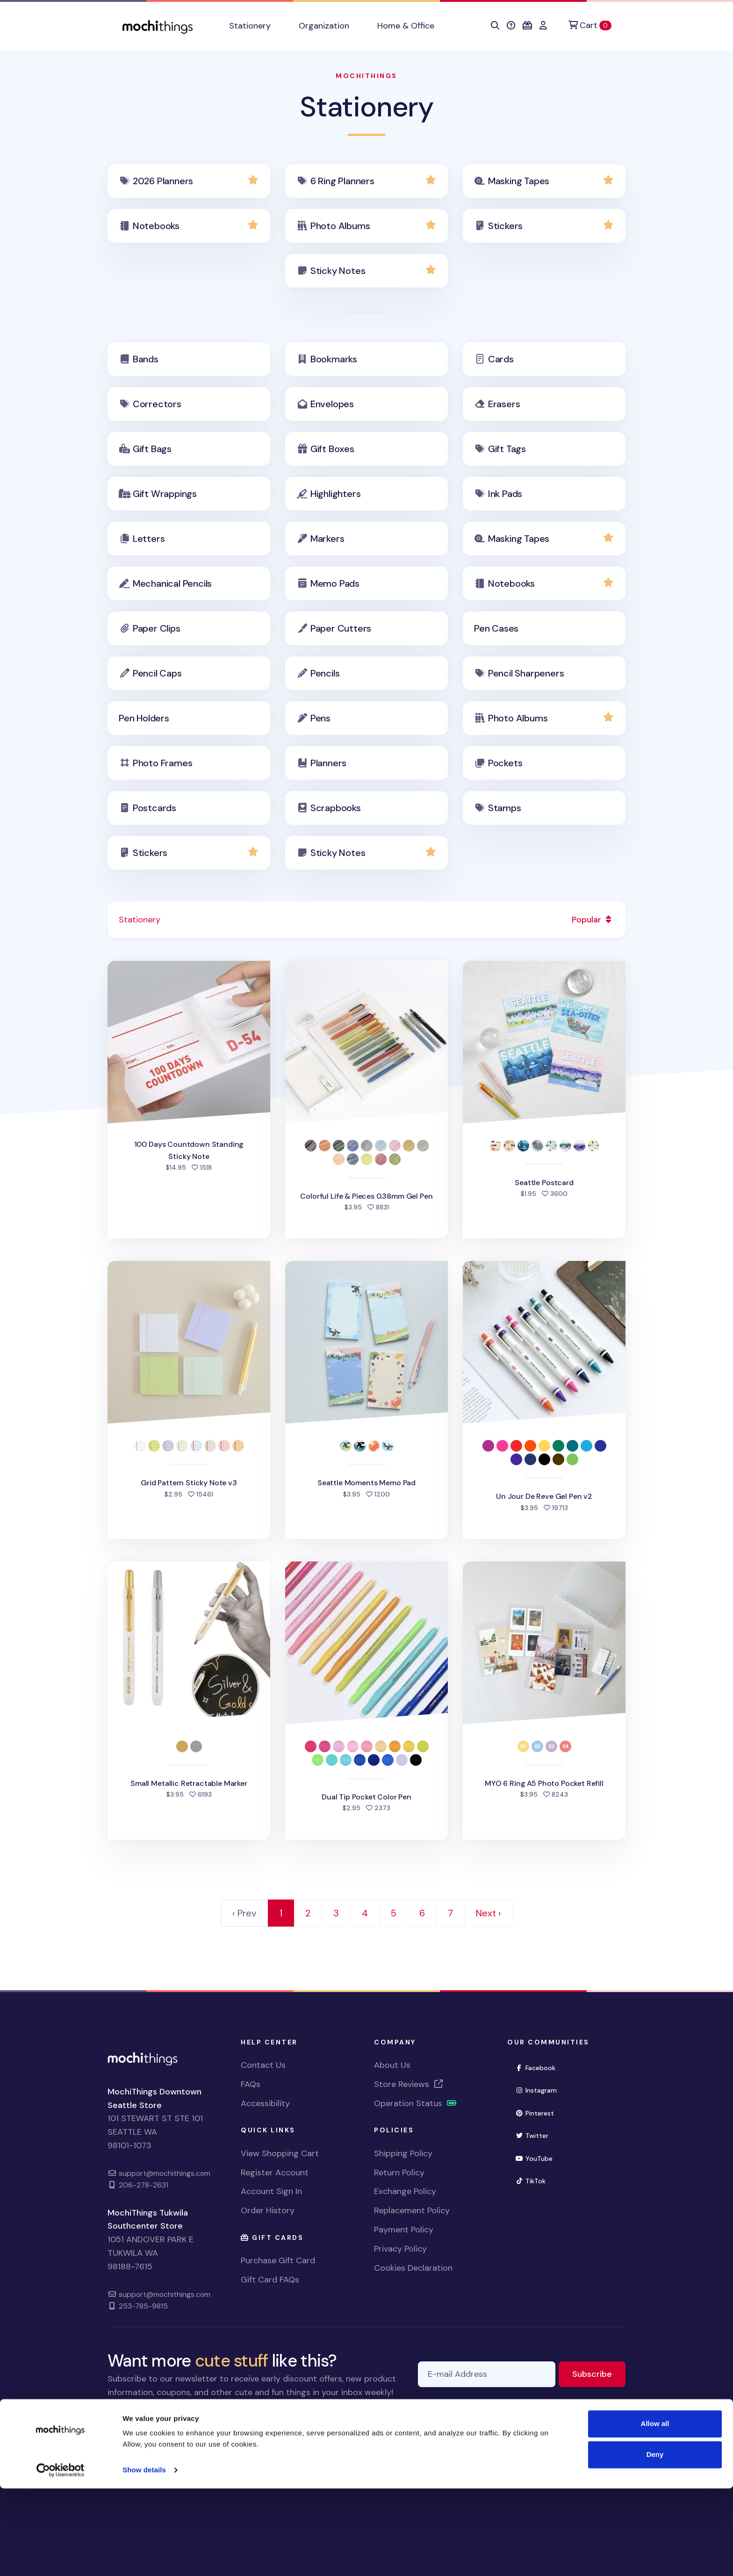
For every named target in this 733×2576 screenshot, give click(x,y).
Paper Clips (156, 628)
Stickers (505, 226)
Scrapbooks (335, 808)
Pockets (505, 763)
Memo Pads (334, 583)
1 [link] (281, 1913)
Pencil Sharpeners (526, 673)
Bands (145, 359)
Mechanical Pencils (172, 583)
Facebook (539, 2067)
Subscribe (598, 2373)
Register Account (275, 2172)
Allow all (655, 2511)
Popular (593, 919)
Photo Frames (163, 763)
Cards (501, 359)
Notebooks (156, 226)
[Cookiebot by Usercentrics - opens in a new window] (60, 2558)
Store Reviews (409, 2084)
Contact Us (263, 2065)
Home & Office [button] (405, 25)
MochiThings (366, 76)
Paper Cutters (340, 628)
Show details (144, 2558)
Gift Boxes (332, 449)
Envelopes (332, 404)
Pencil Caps (157, 673)
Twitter (535, 2135)
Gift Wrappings (165, 494)
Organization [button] (324, 25)
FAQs (250, 2084)
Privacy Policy (400, 2248)
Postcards (154, 808)
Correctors (157, 404)
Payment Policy (403, 2229)
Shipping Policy (403, 2153)
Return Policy (399, 2172)
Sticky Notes (338, 271)
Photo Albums (340, 226)
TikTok (534, 2180)
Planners (328, 763)
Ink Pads (505, 494)
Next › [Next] (488, 1913)
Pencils (325, 673)
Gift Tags (507, 449)
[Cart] (589, 25)
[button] (495, 25)
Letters (149, 538)
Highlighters (335, 494)
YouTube (538, 2158)
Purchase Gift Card (278, 2260)
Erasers (504, 404)
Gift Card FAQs (270, 2279)
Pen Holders (144, 718)
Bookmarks (333, 359)
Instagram (540, 2089)
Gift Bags (152, 449)
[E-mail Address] (486, 2374)
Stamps (504, 808)
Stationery (366, 106)
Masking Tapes (518, 181)
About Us (392, 2065)
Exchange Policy (405, 2191)
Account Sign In (271, 2191)
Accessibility (265, 2103)
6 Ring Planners (342, 181)
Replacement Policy (412, 2210)
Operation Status (415, 2103)
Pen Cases (496, 628)
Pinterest (538, 2112)
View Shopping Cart (280, 2153)
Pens (320, 718)
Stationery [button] (250, 25)
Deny (655, 2542)
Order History (268, 2210)
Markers (327, 538)
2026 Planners (163, 181)
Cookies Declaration (413, 2268)
